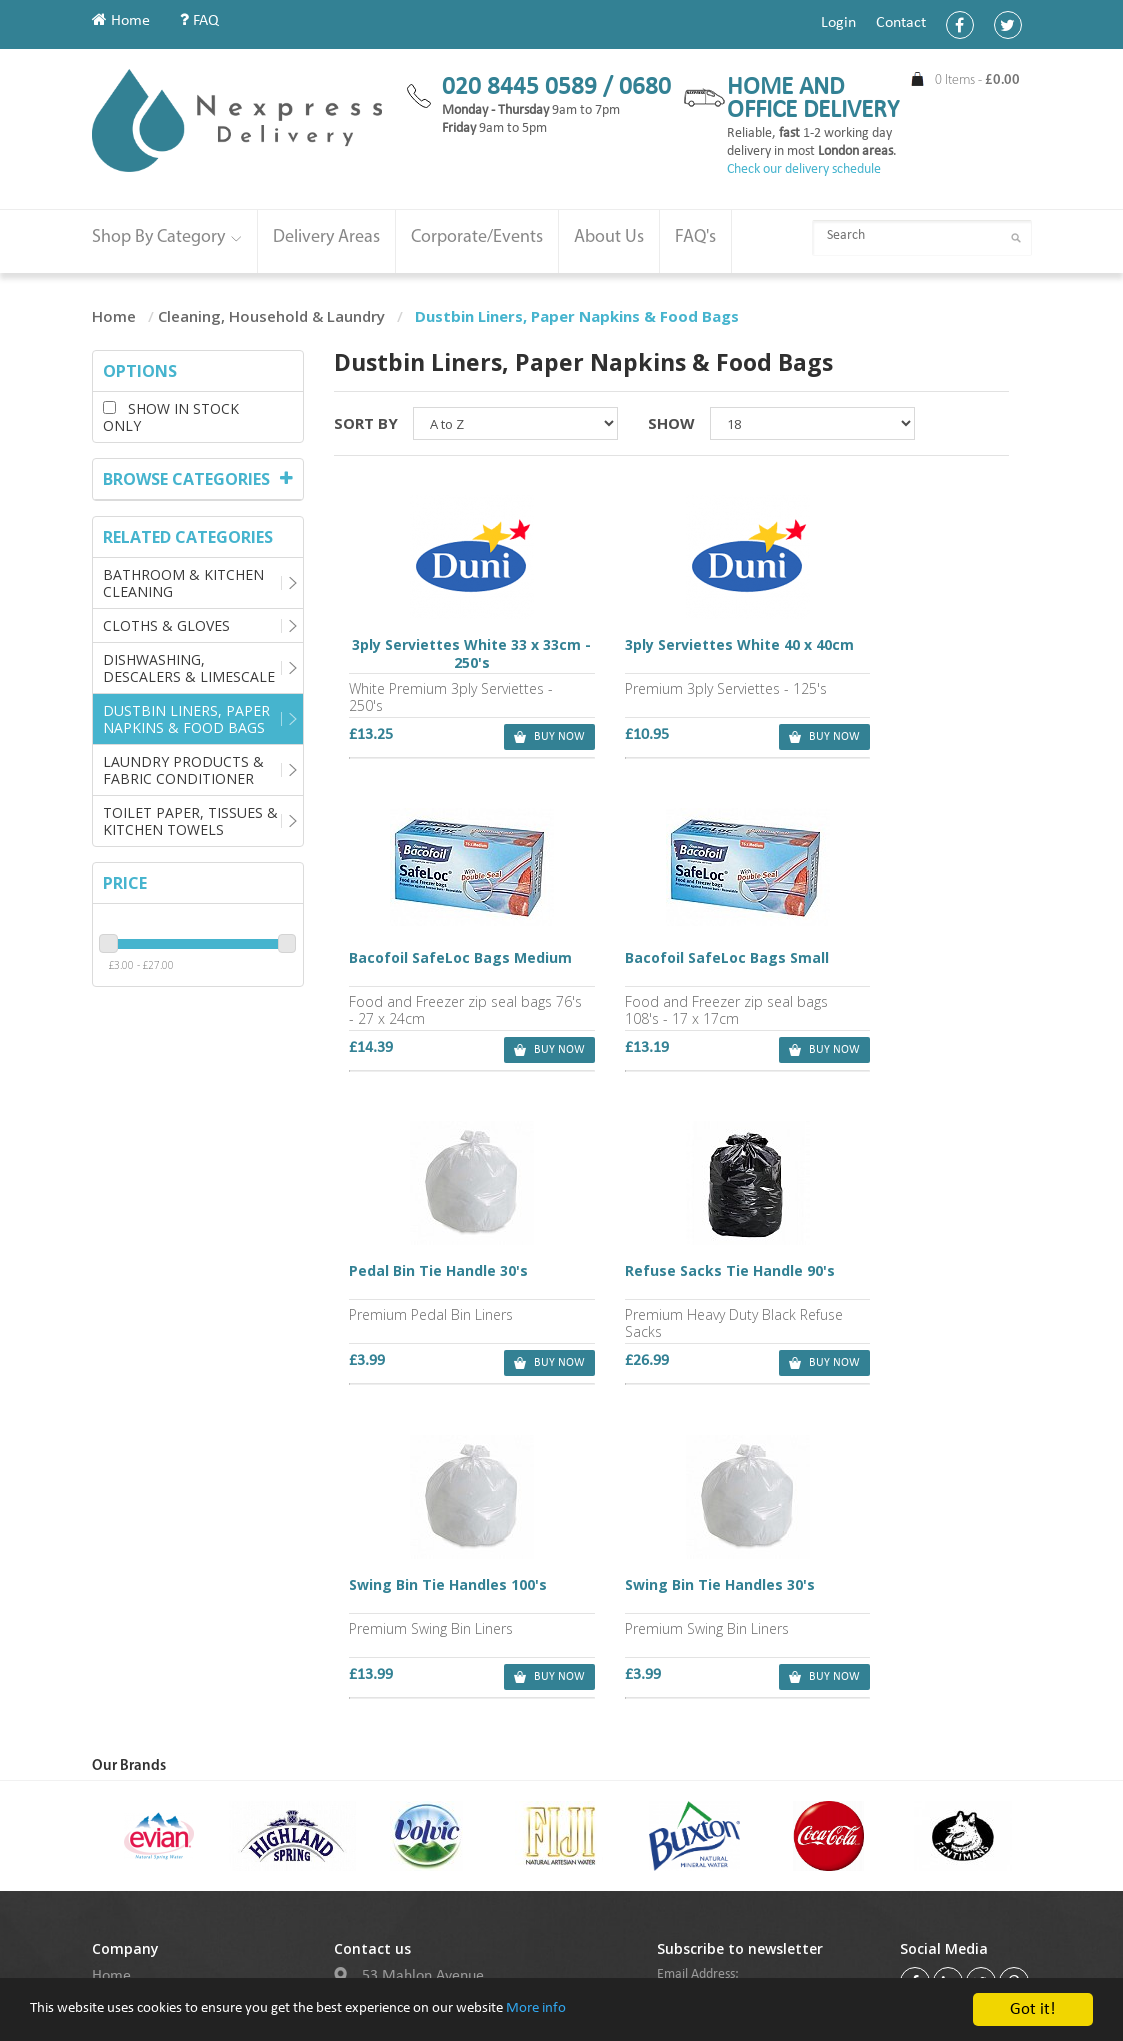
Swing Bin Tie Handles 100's (446, 1277)
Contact (901, 23)
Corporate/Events (477, 237)
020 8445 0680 (427, 1763)
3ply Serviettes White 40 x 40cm (671, 655)
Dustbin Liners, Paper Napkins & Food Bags (186, 719)
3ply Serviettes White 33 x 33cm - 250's (446, 655)
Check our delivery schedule (804, 169)
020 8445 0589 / (530, 87)
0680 (645, 87)
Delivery (119, 1752)
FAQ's (695, 237)
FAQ (199, 21)
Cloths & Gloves (166, 625)
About (111, 1704)
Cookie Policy (135, 1824)
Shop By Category (167, 237)
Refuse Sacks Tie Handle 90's (896, 966)
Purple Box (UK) (612, 1961)
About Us (609, 237)
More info (618, 2028)
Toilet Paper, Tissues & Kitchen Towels (190, 821)
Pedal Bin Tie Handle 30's (663, 957)
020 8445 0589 (427, 1735)
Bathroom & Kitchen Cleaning (183, 583)
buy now (507, 738)
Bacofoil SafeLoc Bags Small (446, 966)
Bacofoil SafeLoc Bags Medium (896, 655)
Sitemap (118, 1776)
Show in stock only (171, 417)
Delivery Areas (326, 237)
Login (838, 23)
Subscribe (698, 1739)
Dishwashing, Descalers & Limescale (189, 668)
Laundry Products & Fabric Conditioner (183, 770)
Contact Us (127, 1728)
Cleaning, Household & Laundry (271, 316)
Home (121, 21)
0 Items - (977, 80)
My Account (130, 1680)
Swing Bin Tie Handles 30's (669, 1268)
